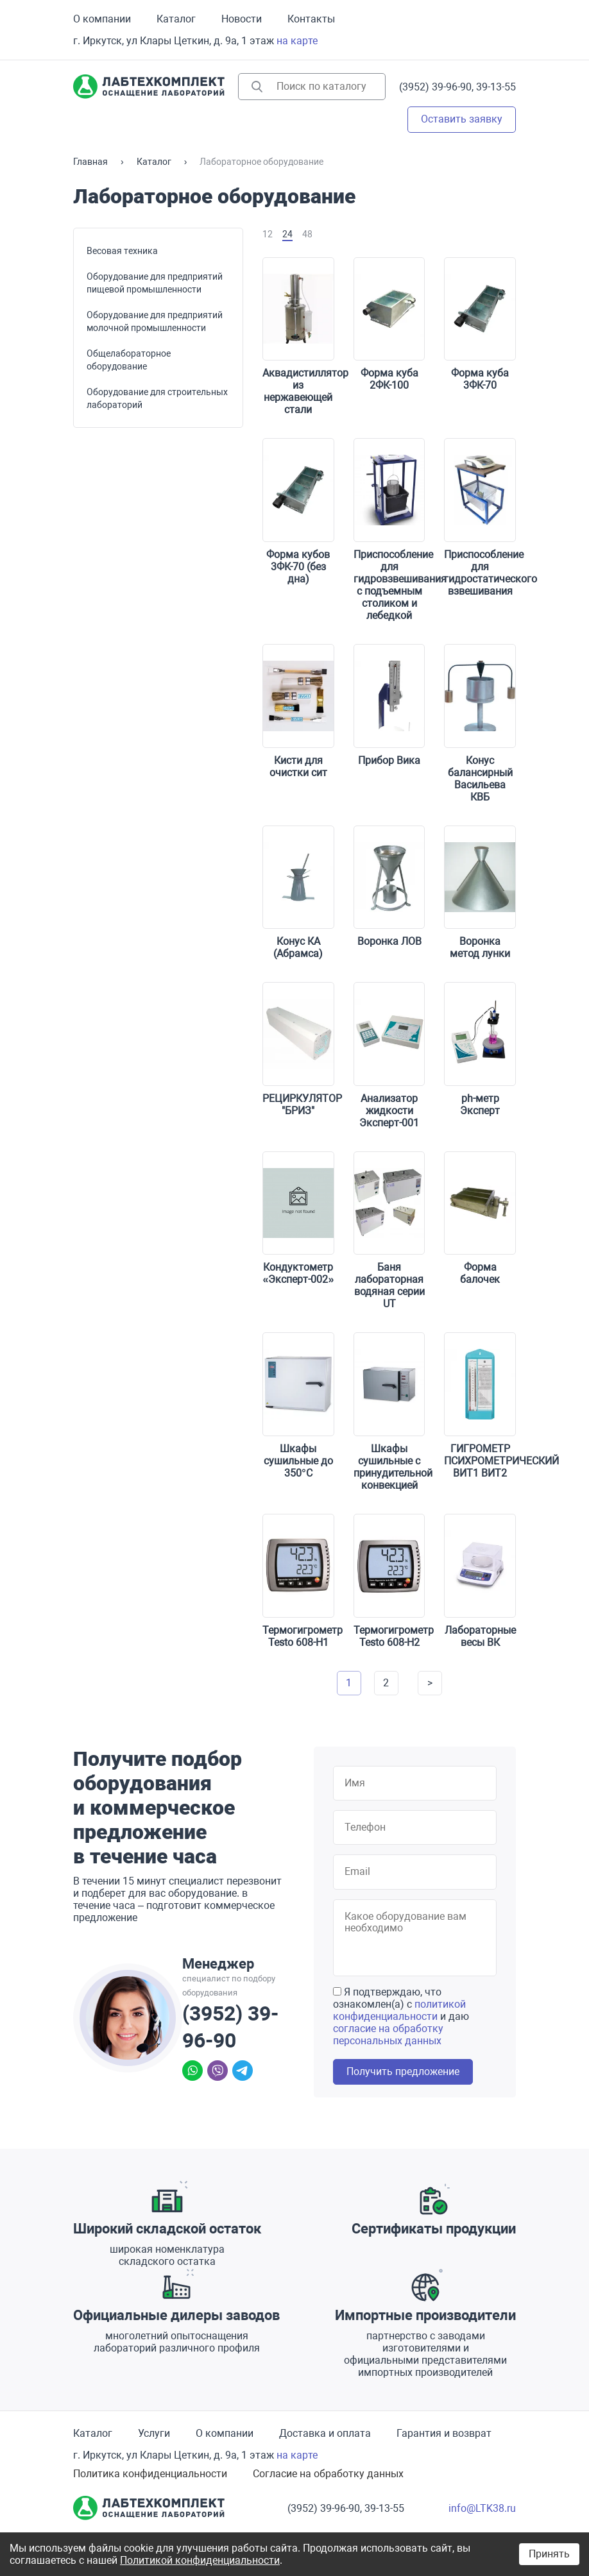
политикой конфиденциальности (399, 2010)
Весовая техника (122, 251)
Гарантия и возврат (444, 2433)
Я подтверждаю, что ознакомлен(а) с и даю (401, 2016)
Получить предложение (402, 2071)
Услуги (154, 2433)
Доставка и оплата (325, 2433)
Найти (257, 86)
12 (267, 234)
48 (307, 234)
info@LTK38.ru (482, 2508)
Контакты (311, 19)
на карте (297, 41)
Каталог (176, 19)
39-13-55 (496, 87)
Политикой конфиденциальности (200, 2560)
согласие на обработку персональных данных (388, 2034)
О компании (102, 19)
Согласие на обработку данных (328, 2474)
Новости (241, 19)
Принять (549, 2554)
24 (287, 234)
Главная (90, 162)
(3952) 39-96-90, (436, 87)
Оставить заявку (461, 119)
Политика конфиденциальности (150, 2474)
